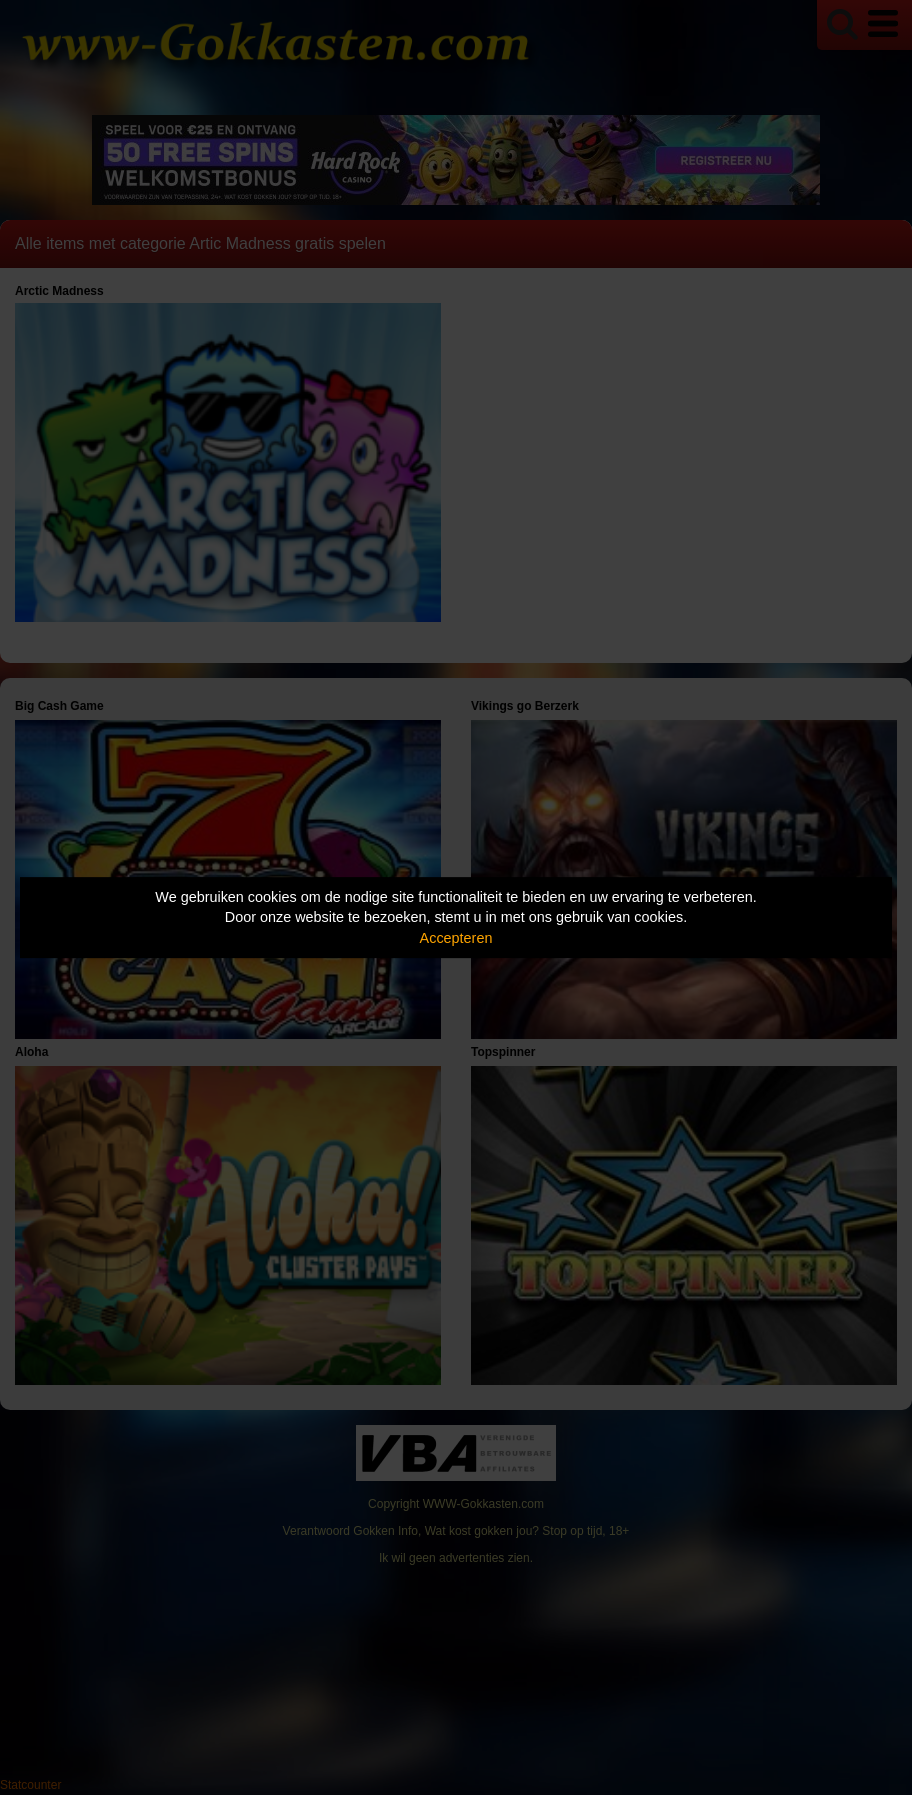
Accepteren (456, 938)
